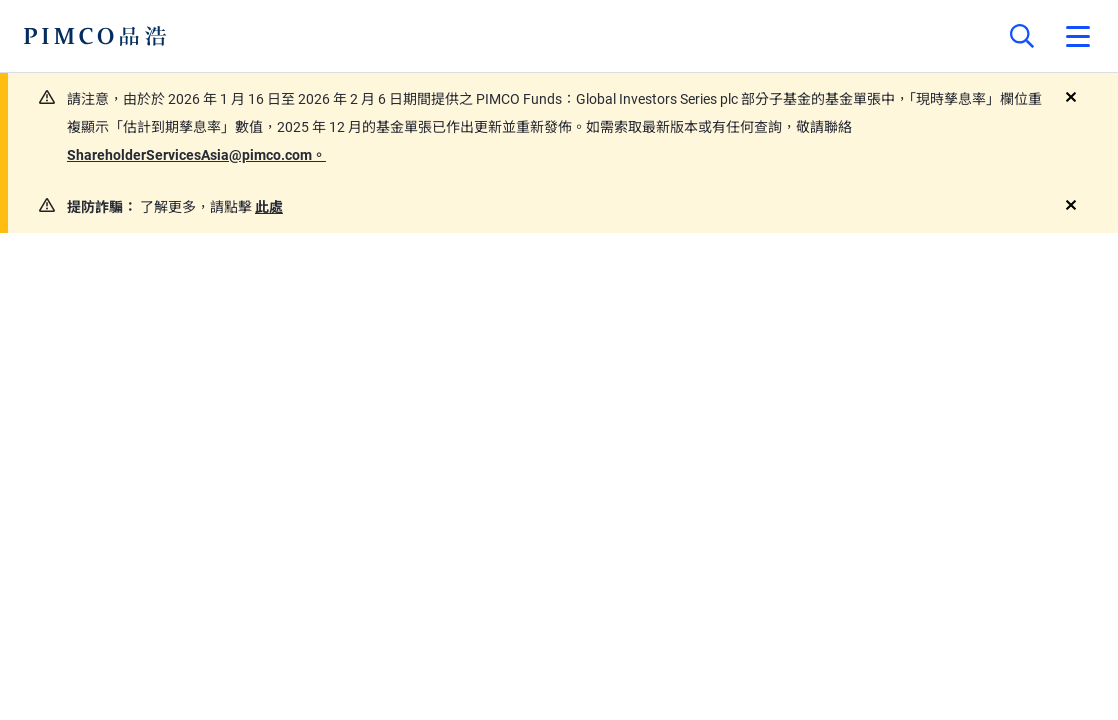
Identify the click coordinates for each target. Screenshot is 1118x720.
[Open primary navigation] (1078, 36)
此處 (269, 207)
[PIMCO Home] (95, 36)
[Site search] (1022, 36)
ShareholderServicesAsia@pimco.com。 (196, 155)
